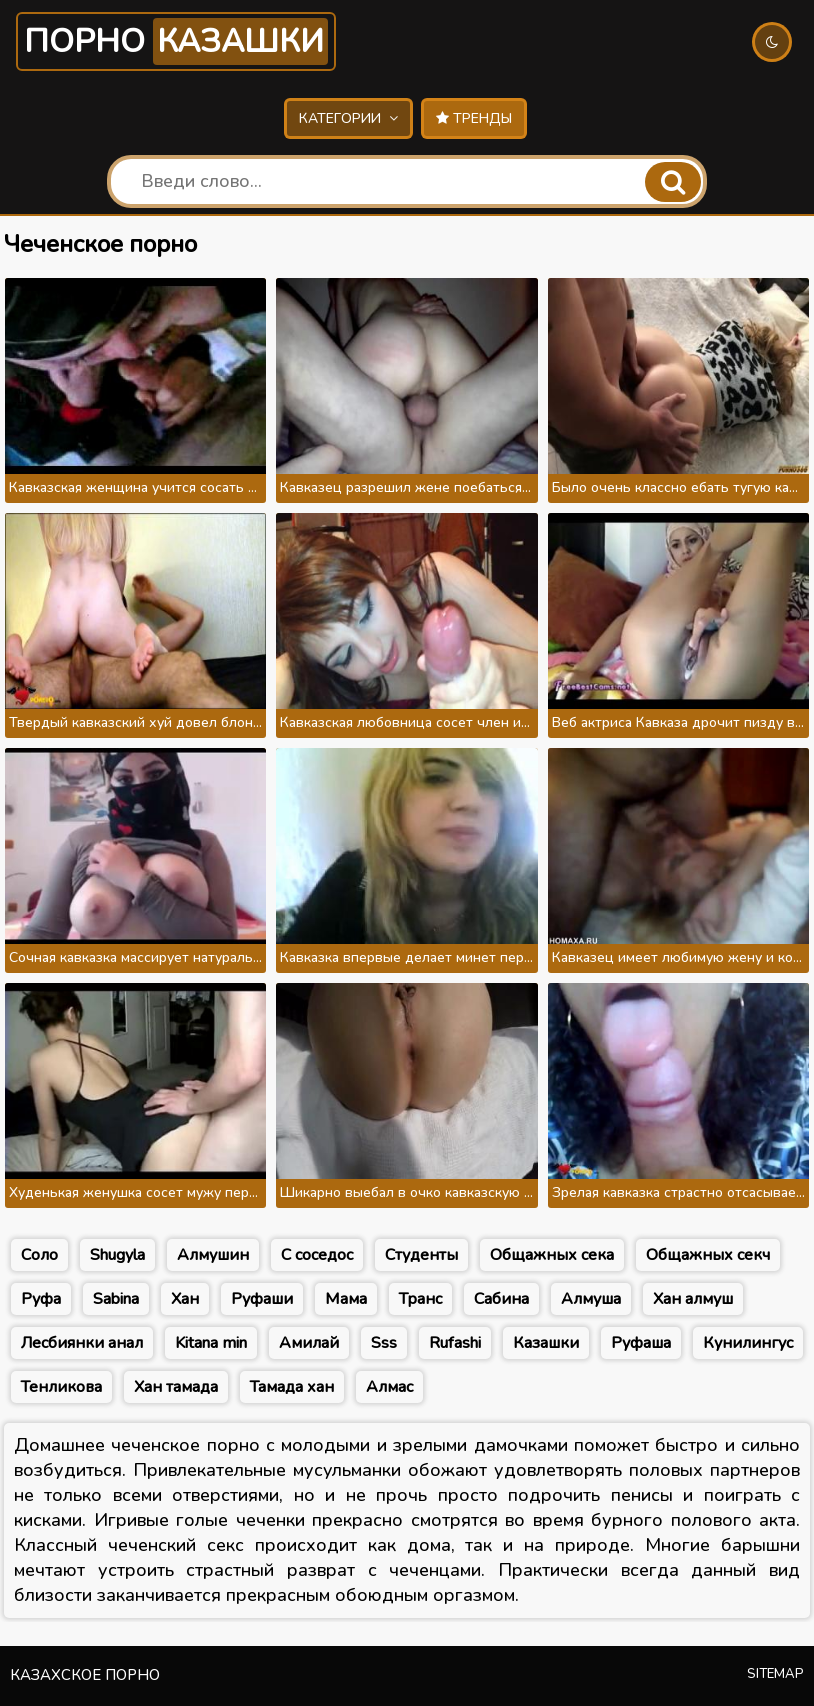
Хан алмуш (693, 1299)
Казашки (546, 1343)
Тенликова (61, 1387)
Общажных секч (708, 1255)
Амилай (309, 1343)
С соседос (317, 1255)
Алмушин (213, 1255)
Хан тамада (176, 1387)
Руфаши (262, 1299)
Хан (185, 1299)
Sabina (116, 1299)
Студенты (421, 1255)
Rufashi (455, 1343)
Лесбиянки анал (82, 1343)
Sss (384, 1343)
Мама (346, 1299)
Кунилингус (748, 1343)
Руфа (41, 1299)
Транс (420, 1299)
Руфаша (641, 1343)
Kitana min (211, 1343)
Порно (176, 41)
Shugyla (117, 1255)
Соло (39, 1255)
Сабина (501, 1299)
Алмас (389, 1387)
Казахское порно (85, 1675)
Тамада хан (292, 1387)
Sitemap (775, 1674)
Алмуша (591, 1299)
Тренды (474, 118)
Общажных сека (552, 1255)
